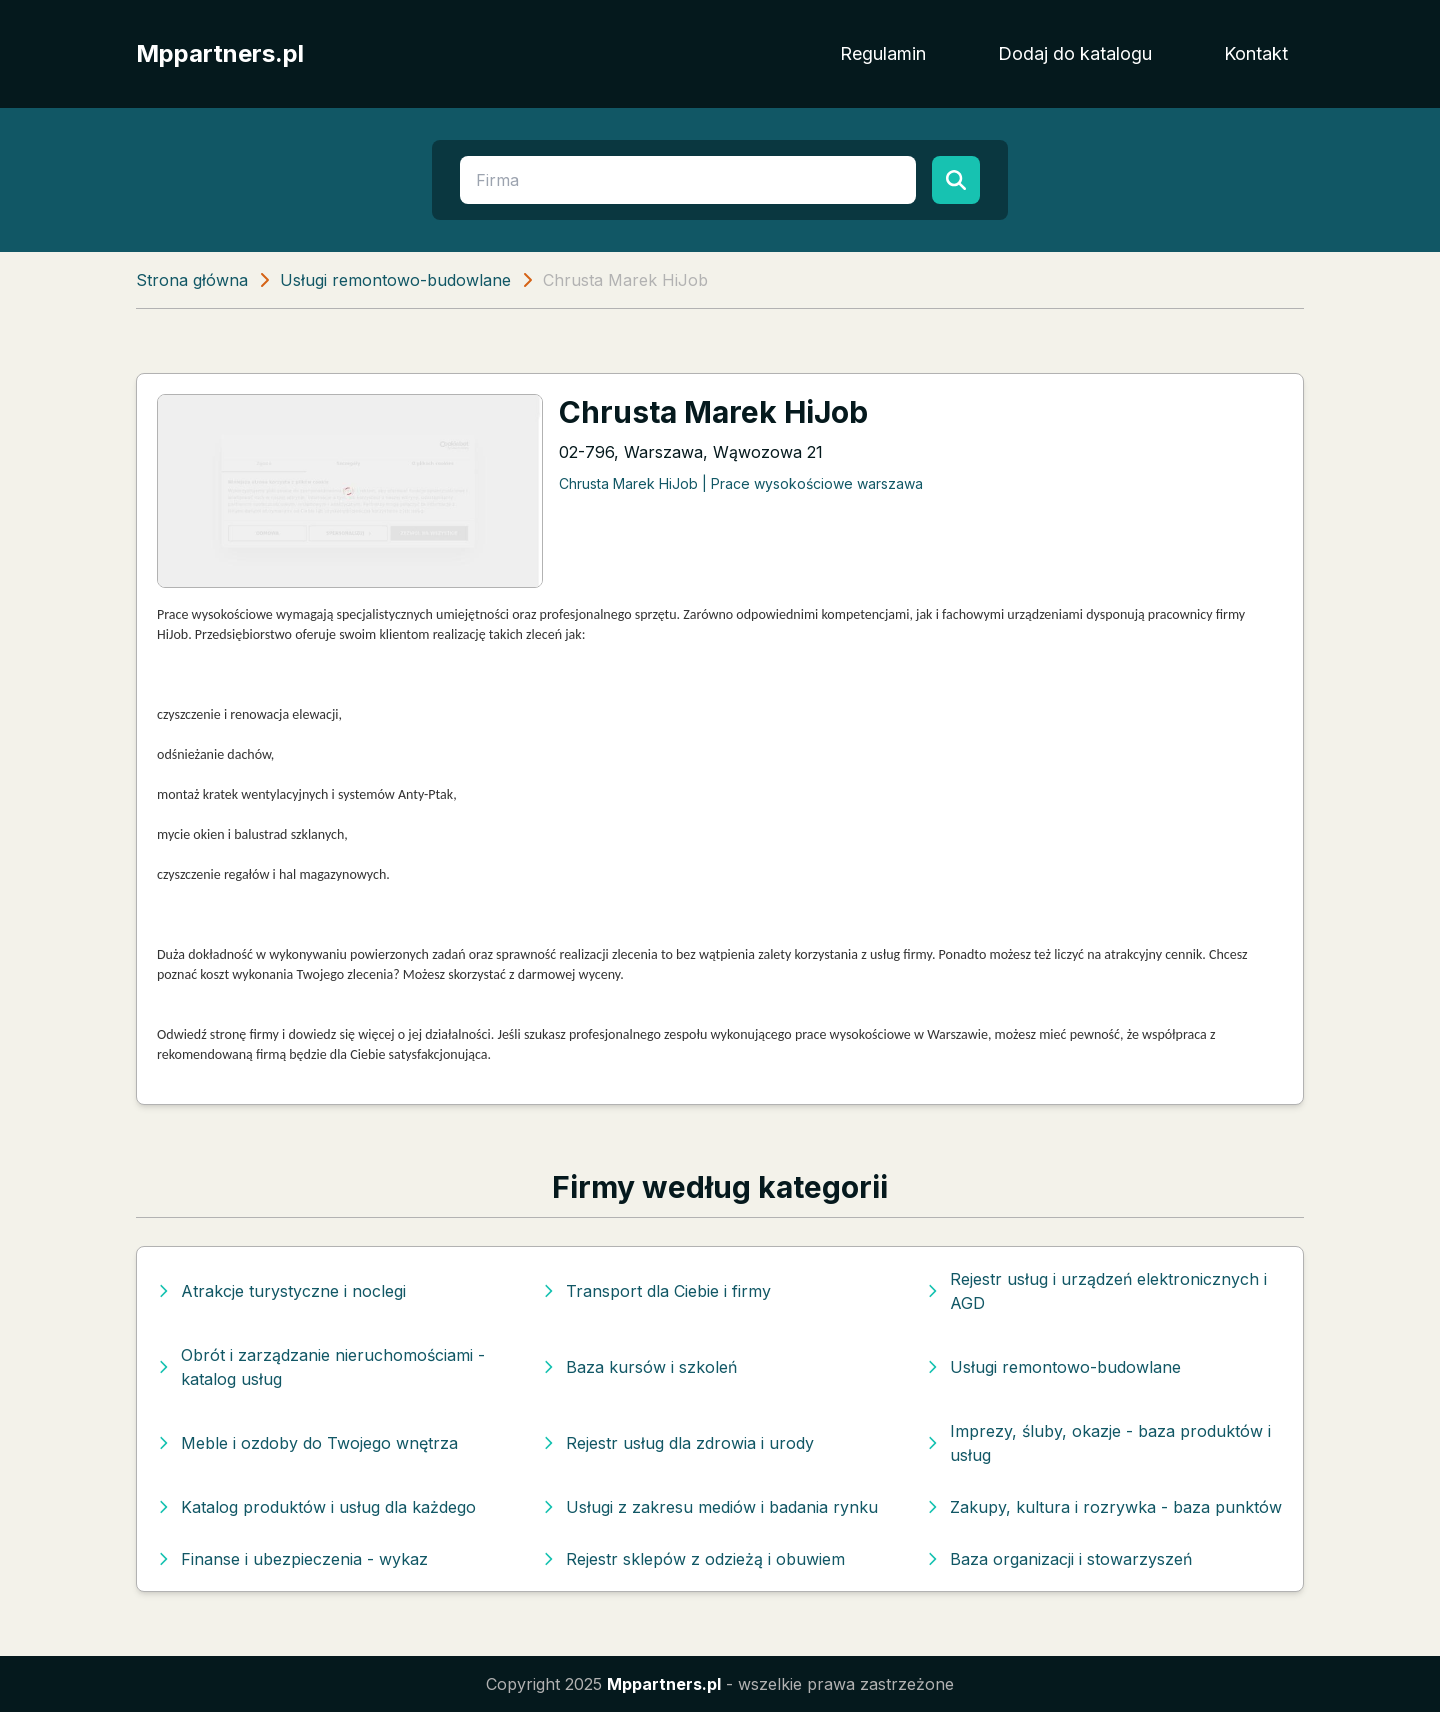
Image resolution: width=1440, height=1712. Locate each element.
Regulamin (883, 53)
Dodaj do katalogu (1075, 53)
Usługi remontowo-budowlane (395, 280)
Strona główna (192, 280)
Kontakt (1256, 53)
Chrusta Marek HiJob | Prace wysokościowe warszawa (741, 483)
